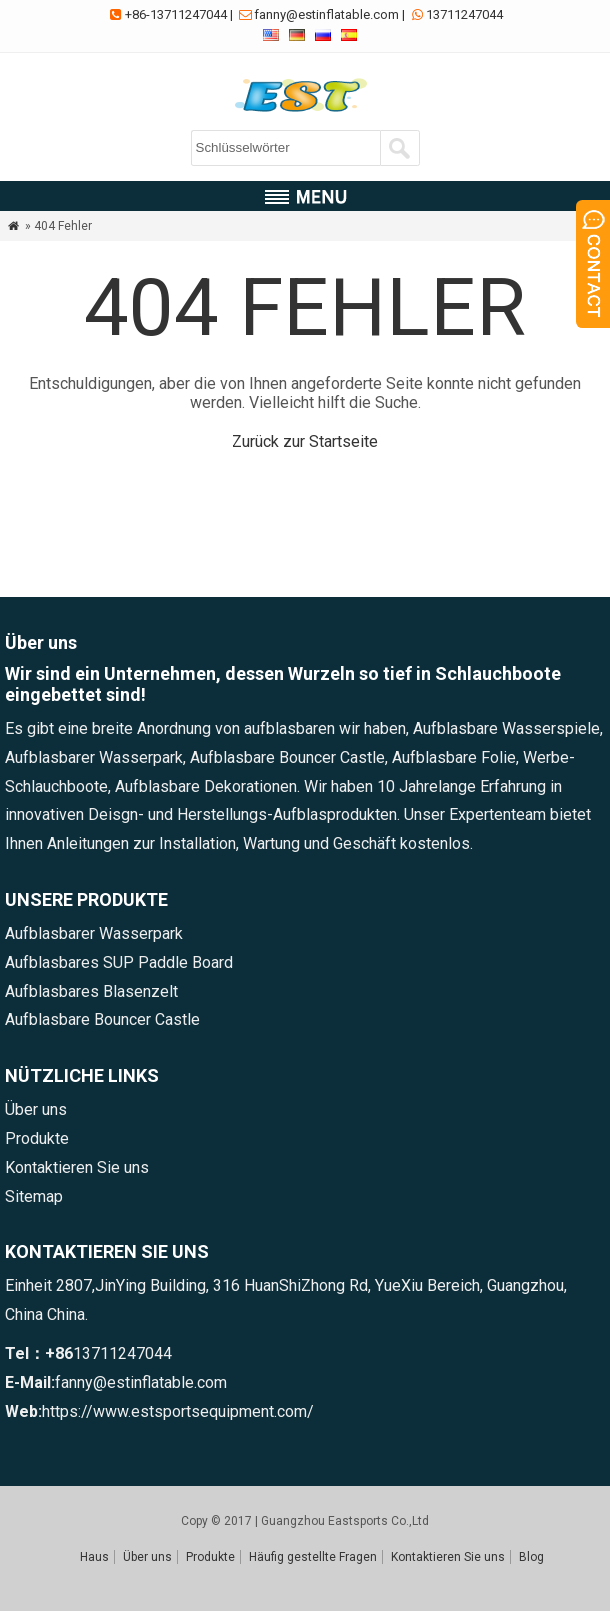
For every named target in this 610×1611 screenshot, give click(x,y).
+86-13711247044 (176, 14)
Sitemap (34, 1196)
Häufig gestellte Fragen (313, 1557)
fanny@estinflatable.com (326, 14)
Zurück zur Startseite (305, 441)
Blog (531, 1557)
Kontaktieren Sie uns (77, 1167)
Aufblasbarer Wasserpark (94, 933)
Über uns (36, 1109)
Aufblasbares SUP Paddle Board (119, 962)
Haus (94, 1557)
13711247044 (464, 14)
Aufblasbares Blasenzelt (91, 991)
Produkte (37, 1138)
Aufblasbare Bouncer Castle (102, 1019)
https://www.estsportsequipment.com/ (178, 1411)
